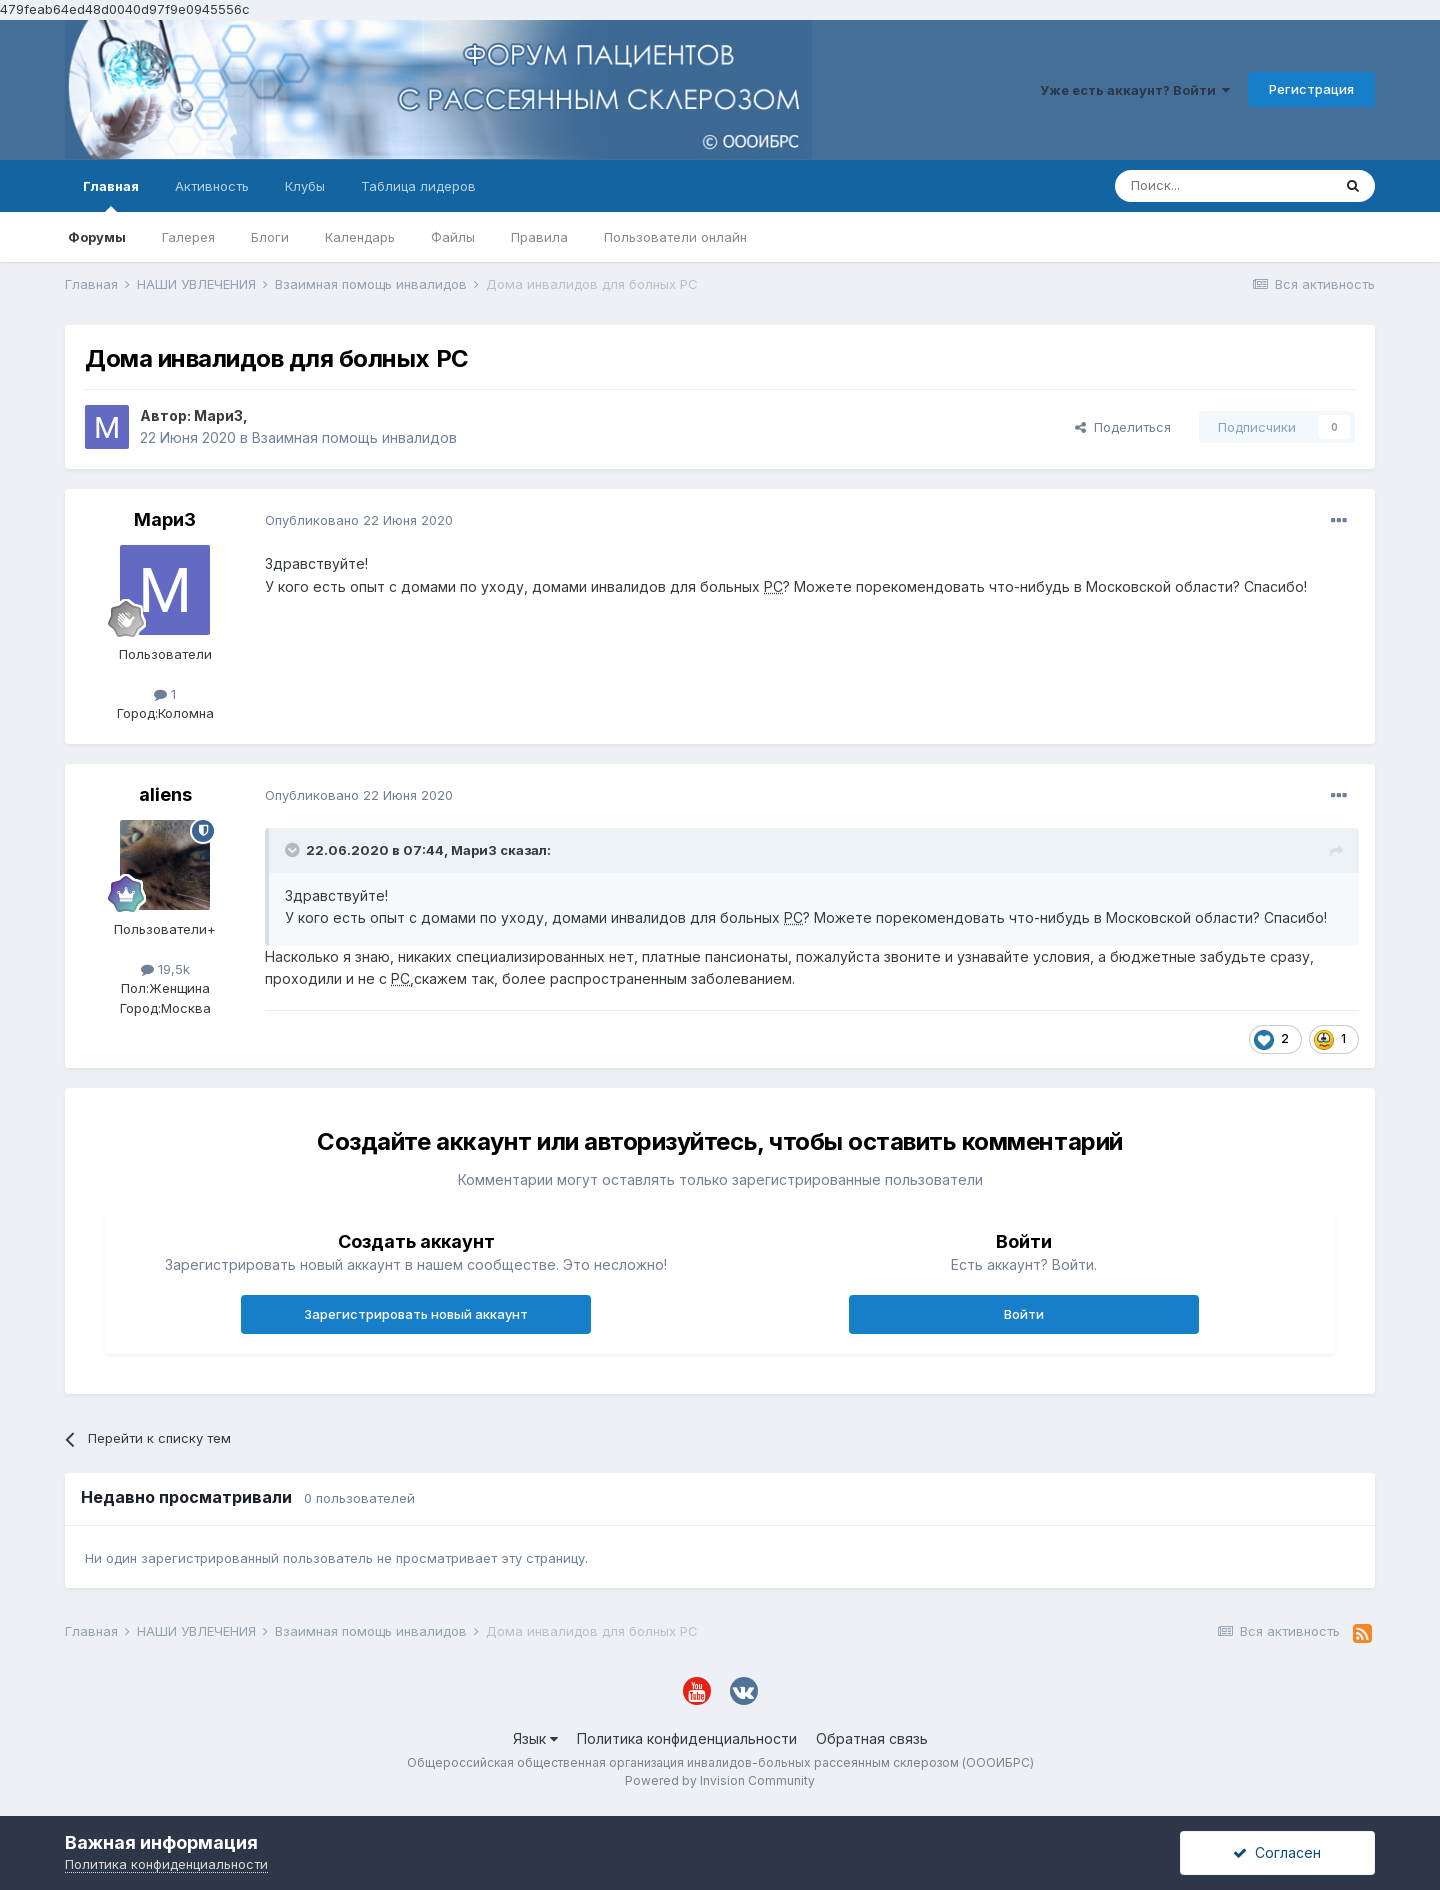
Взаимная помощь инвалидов (354, 437)
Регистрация (1311, 89)
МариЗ (218, 415)
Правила (539, 237)
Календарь (360, 237)
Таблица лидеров (418, 186)
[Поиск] (1223, 186)
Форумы (97, 237)
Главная (111, 195)
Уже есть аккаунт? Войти (1135, 90)
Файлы (453, 237)
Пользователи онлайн (675, 237)
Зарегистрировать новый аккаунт (416, 1314)
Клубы (305, 186)
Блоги (270, 237)
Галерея (188, 237)
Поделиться (1123, 427)
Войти (1024, 1314)
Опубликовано (359, 520)
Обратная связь (872, 1738)
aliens (165, 794)
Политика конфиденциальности (687, 1738)
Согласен (1277, 1852)
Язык (535, 1738)
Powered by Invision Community (720, 1780)
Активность (212, 186)
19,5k (165, 969)
